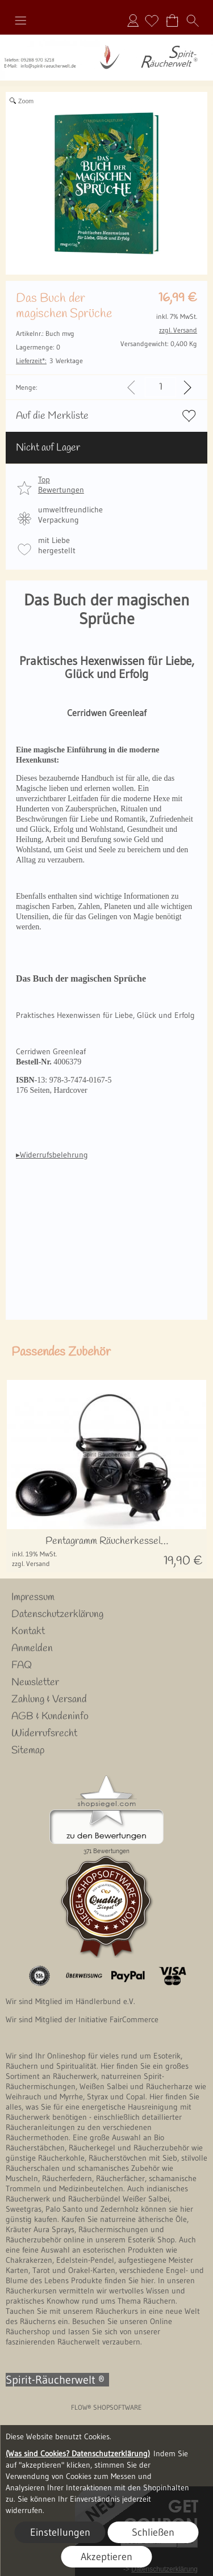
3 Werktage (49, 360)
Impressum (33, 1597)
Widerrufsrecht (44, 1733)
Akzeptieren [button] (106, 2556)
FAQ (21, 1665)
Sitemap (27, 1750)
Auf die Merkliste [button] (52, 416)
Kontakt (28, 1631)
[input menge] (160, 387)
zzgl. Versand (31, 1563)
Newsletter (35, 1682)
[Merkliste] (151, 20)
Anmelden (133, 20)
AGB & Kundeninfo (50, 1716)
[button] (20, 20)
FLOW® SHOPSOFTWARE (106, 2407)
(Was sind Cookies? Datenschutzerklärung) (78, 2453)
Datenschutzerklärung (57, 1614)
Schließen (153, 2532)
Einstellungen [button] (60, 2532)
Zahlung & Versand (49, 1699)
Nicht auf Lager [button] (48, 447)
